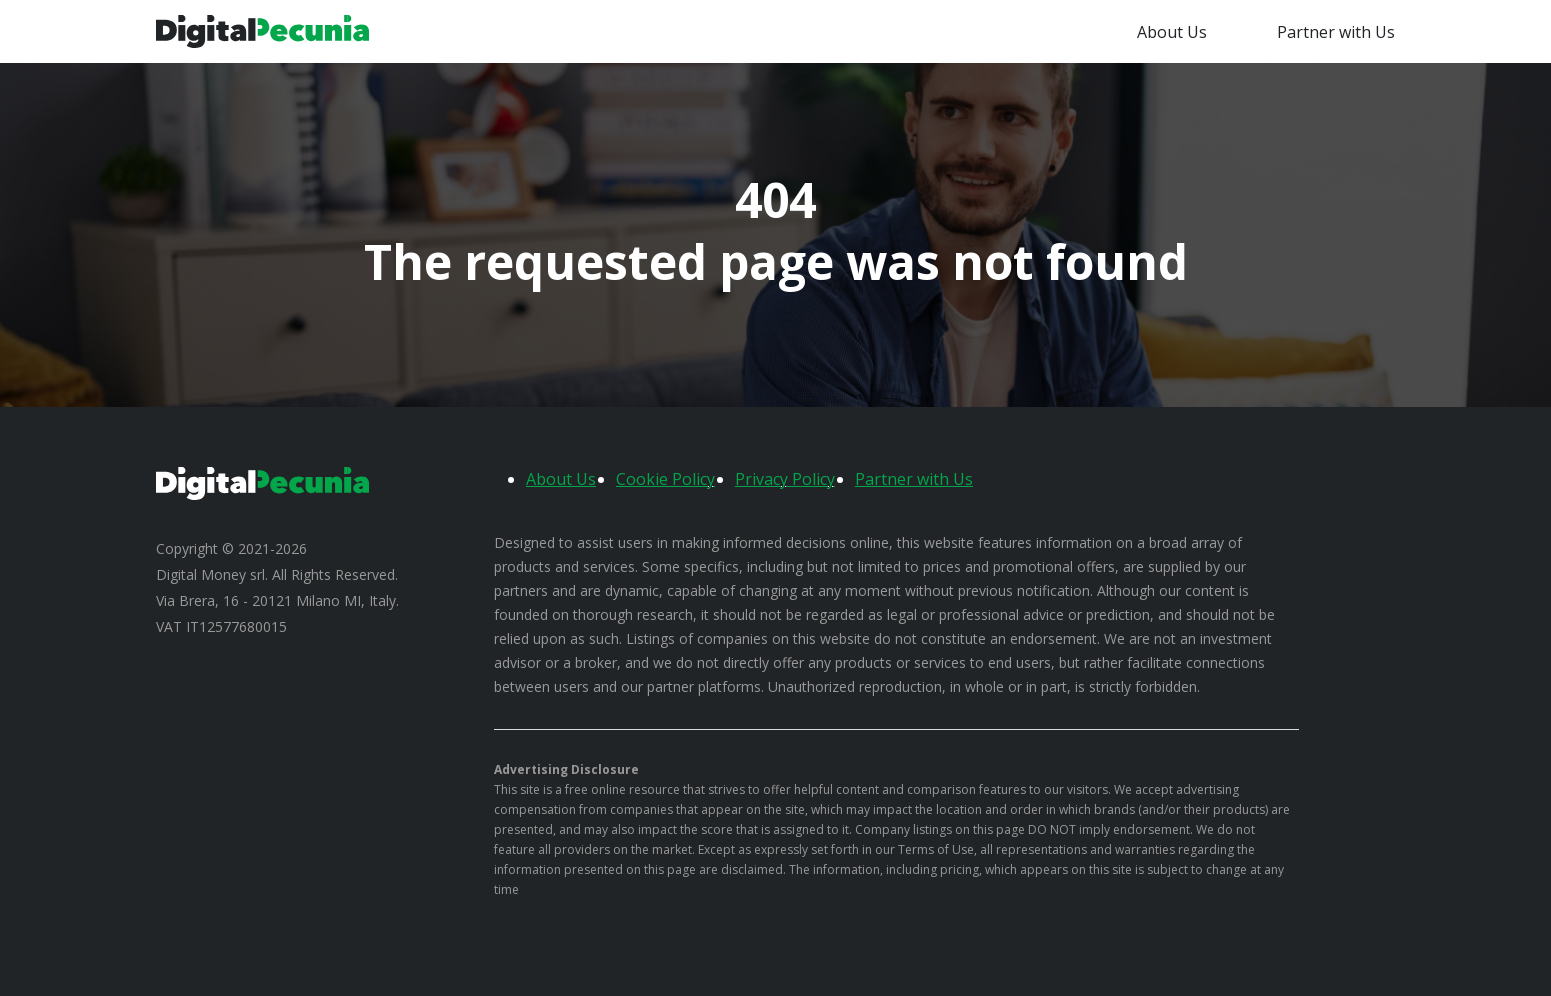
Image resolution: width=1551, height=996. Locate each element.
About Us (1172, 32)
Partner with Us (1336, 32)
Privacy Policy (785, 479)
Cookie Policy (665, 479)
